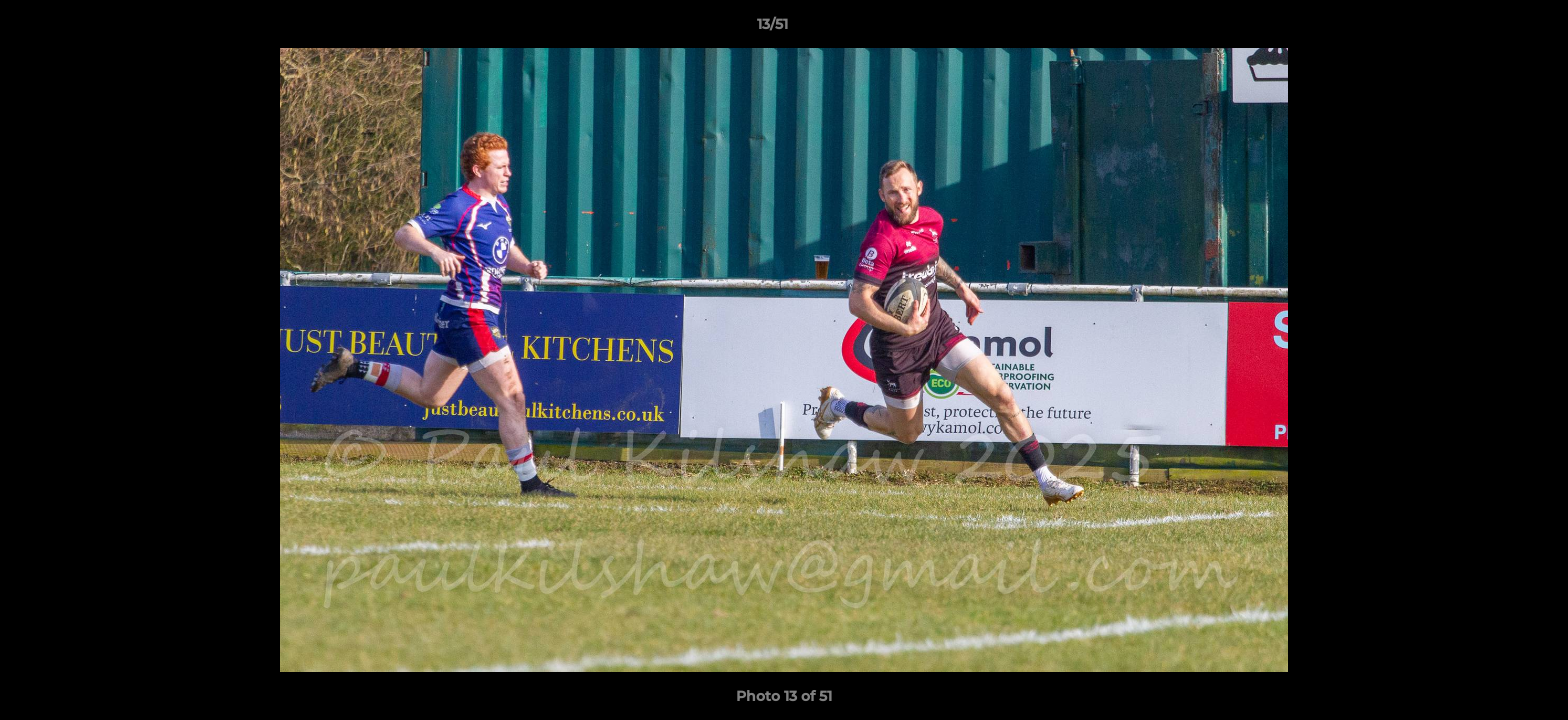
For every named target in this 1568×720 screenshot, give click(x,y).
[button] (1484, 29)
